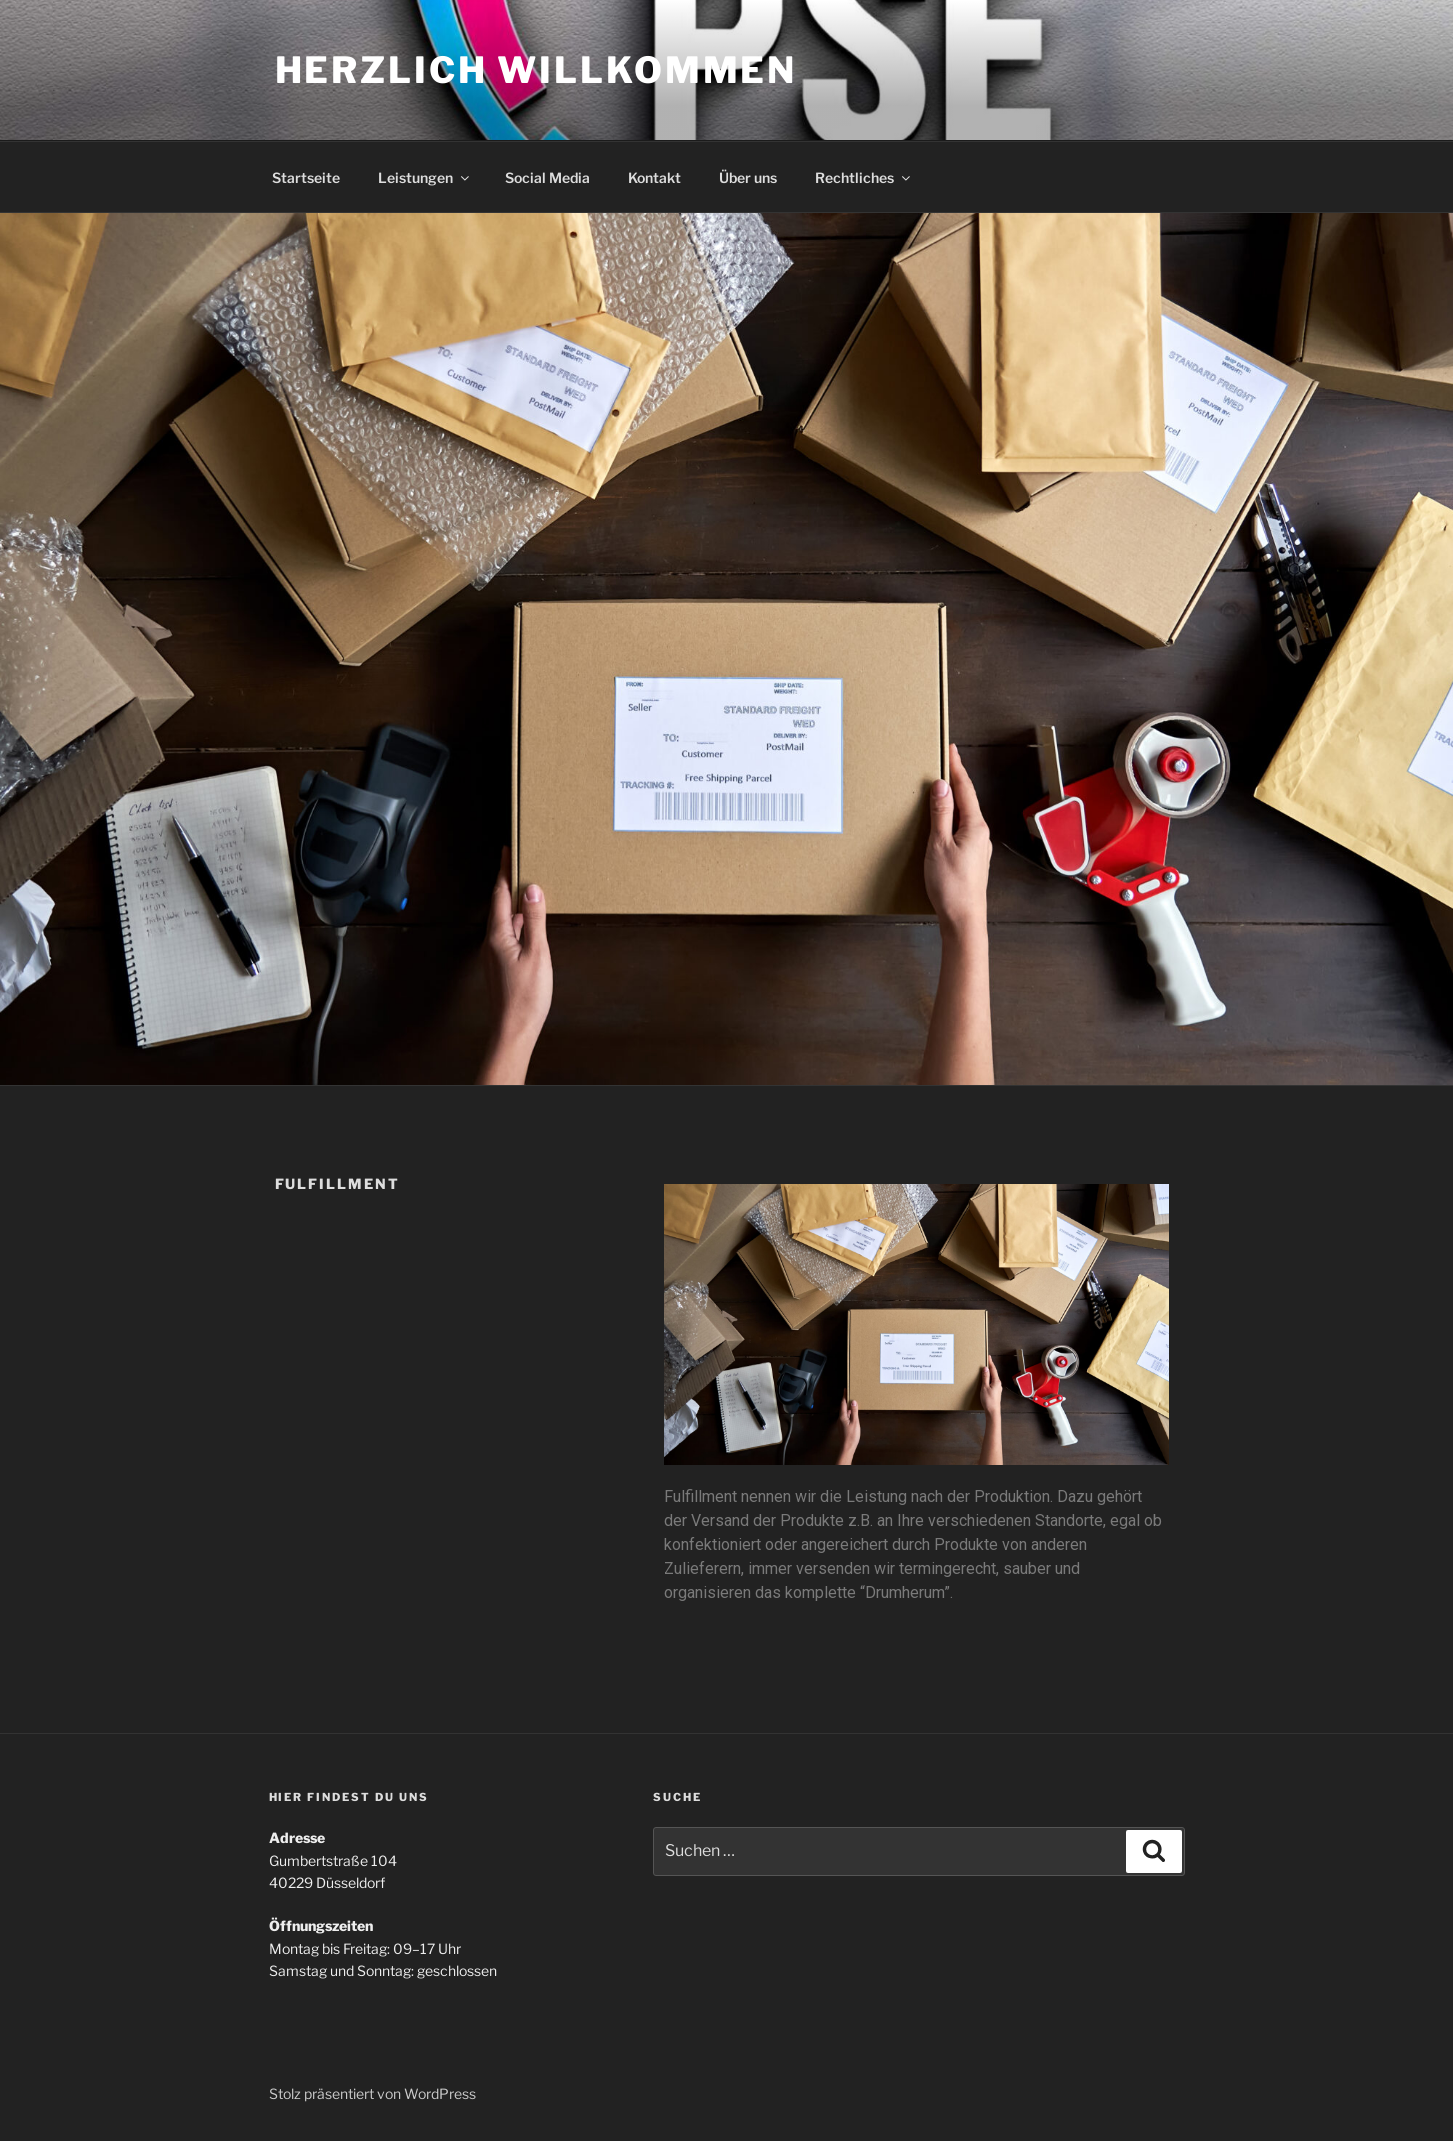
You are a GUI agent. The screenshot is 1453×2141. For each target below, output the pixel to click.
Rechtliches (864, 177)
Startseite (306, 177)
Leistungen (425, 177)
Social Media (547, 177)
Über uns (748, 177)
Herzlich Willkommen (536, 70)
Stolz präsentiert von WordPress (372, 2093)
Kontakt (654, 177)
